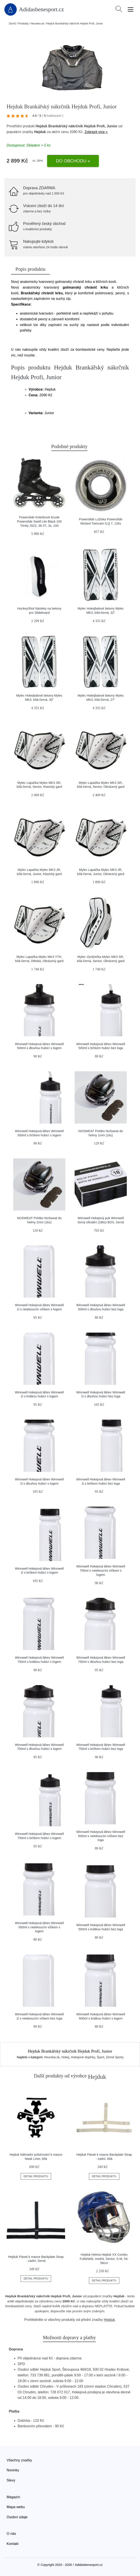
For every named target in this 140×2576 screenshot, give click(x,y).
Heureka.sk (37, 23)
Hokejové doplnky (83, 2057)
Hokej (65, 2057)
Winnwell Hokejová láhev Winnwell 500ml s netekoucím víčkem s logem (39, 1927)
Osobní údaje (17, 2517)
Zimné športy (115, 2057)
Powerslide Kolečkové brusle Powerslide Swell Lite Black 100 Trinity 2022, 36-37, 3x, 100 (39, 521)
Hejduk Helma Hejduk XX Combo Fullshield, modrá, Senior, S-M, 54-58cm (104, 2258)
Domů (12, 23)
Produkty (23, 23)
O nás (11, 2533)
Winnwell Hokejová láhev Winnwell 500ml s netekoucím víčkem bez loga (100, 1836)
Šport (100, 2057)
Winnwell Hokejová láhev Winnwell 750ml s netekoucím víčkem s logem (100, 1570)
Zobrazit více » (96, 132)
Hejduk (40, 132)
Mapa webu (16, 2507)
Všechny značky (19, 2460)
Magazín (13, 2497)
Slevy (11, 2480)
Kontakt (12, 2544)
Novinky (13, 2470)
